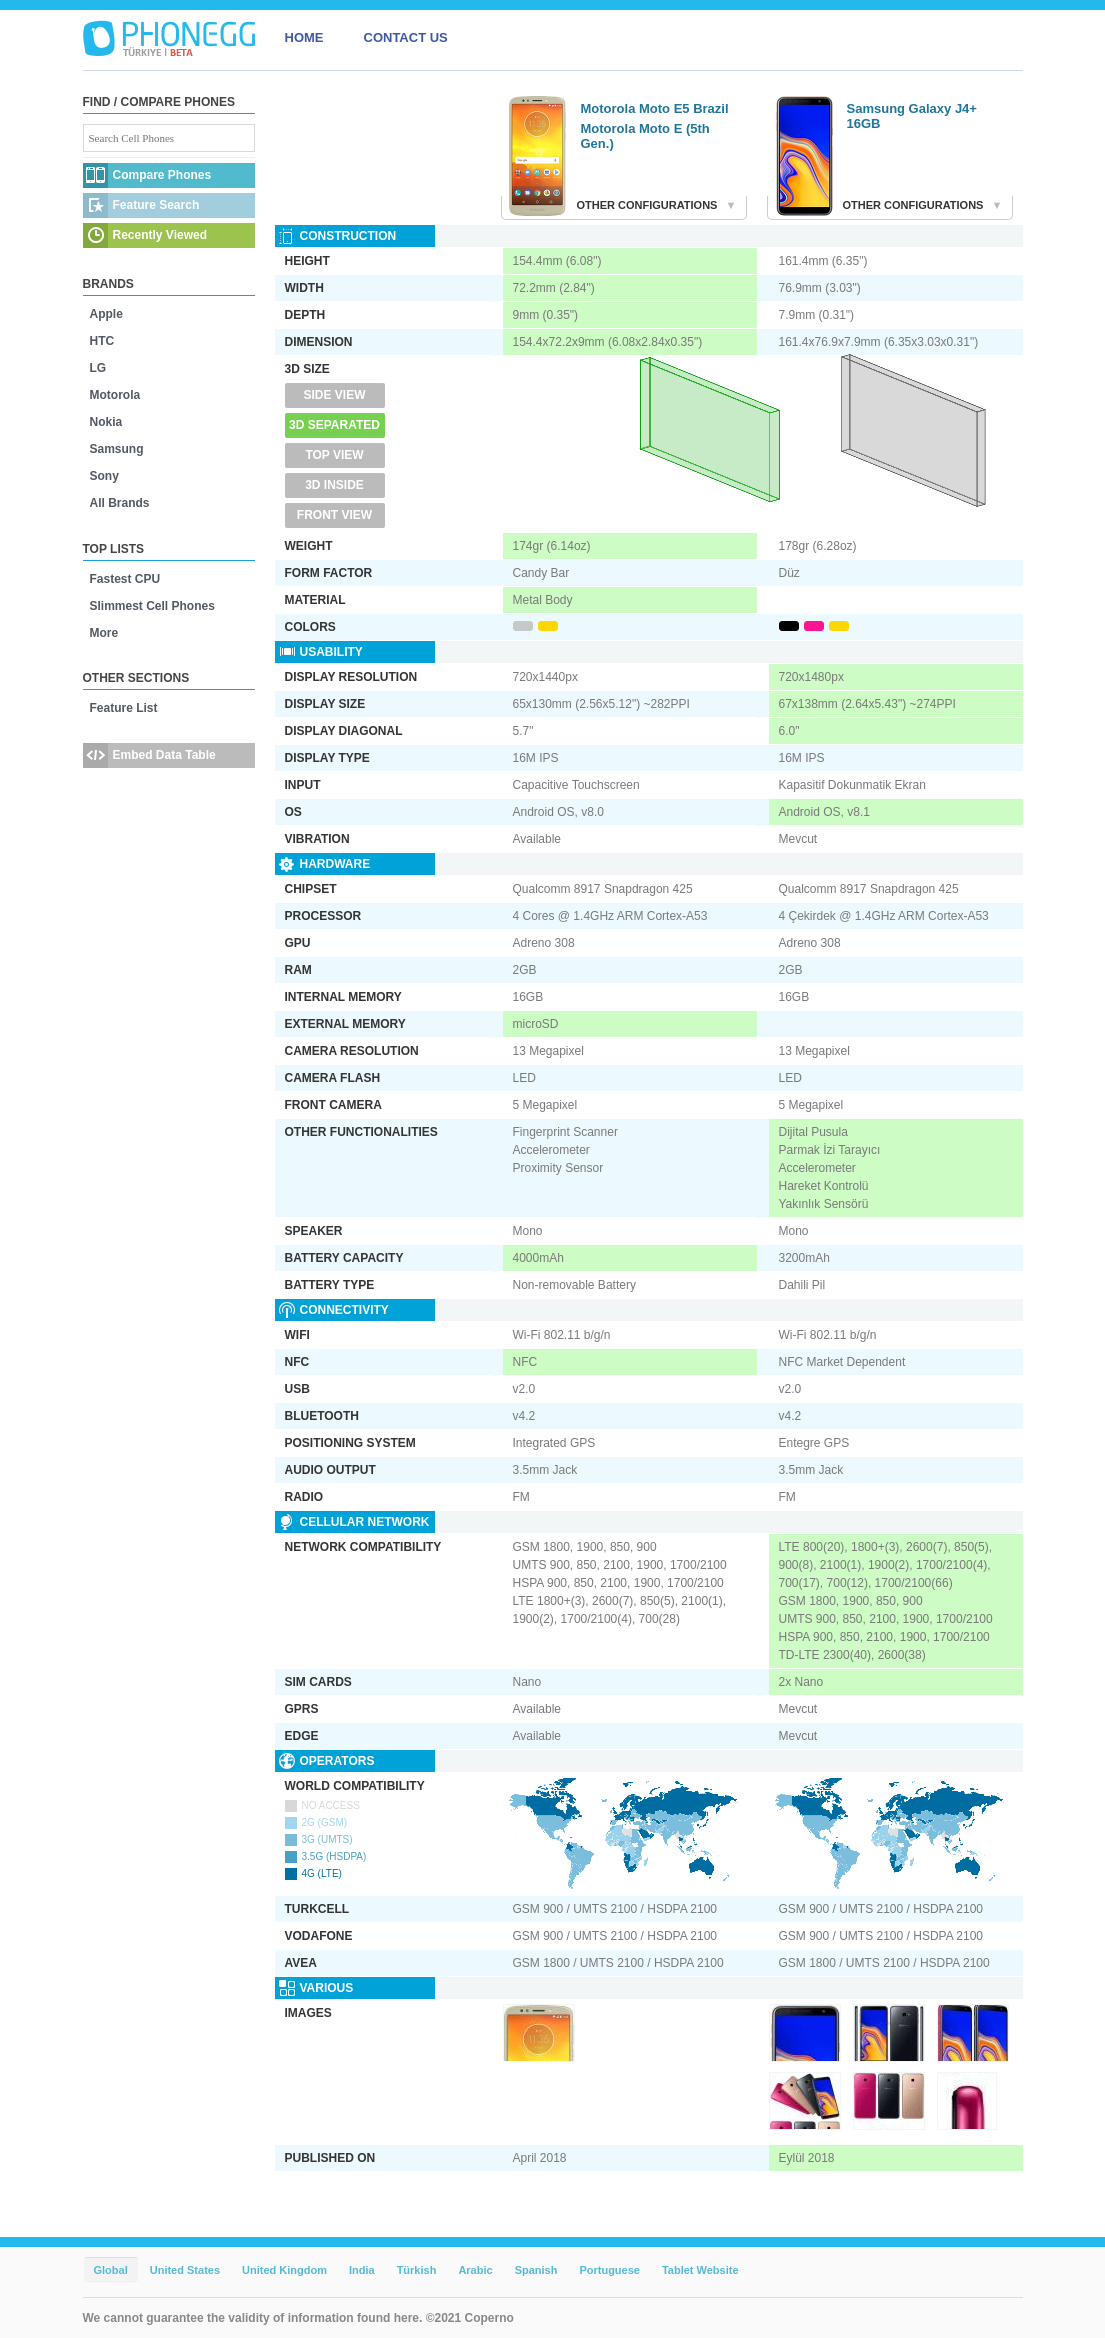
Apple (106, 314)
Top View (334, 455)
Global (111, 2270)
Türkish (417, 2270)
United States (185, 2270)
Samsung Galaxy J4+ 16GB (912, 116)
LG (98, 368)
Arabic (475, 2270)
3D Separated (334, 425)
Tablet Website (700, 2270)
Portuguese (609, 2270)
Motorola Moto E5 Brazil (655, 108)
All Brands (120, 503)
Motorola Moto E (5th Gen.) (645, 136)
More (104, 633)
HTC (102, 341)
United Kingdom (284, 2270)
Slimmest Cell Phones (152, 606)
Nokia (106, 422)
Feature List (124, 708)
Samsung (117, 449)
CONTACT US (406, 37)
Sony (104, 476)
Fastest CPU (125, 579)
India (362, 2270)
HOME (304, 37)
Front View (334, 515)
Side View (334, 395)
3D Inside (334, 485)
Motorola (115, 395)
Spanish (536, 2270)
